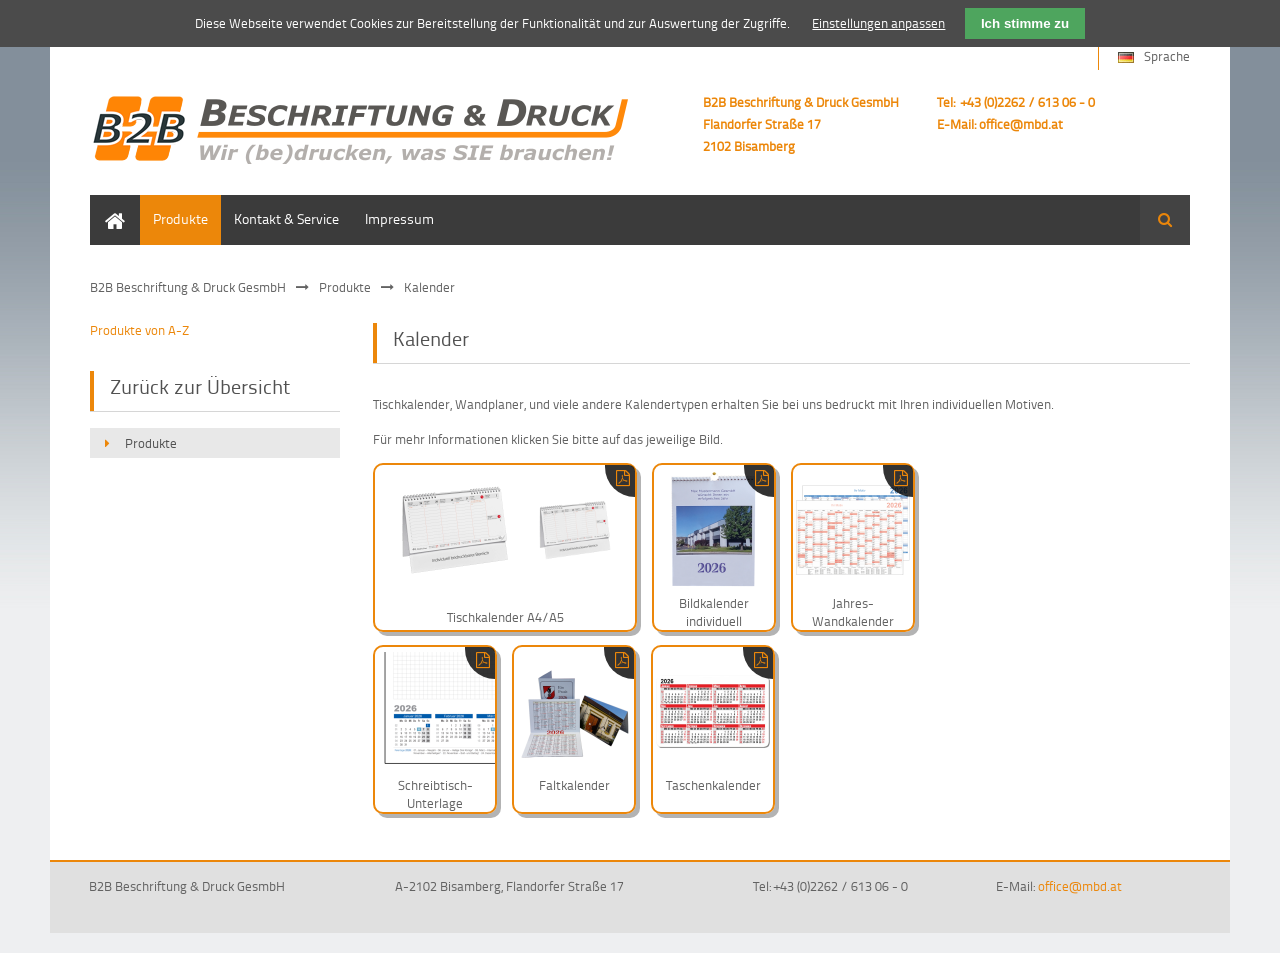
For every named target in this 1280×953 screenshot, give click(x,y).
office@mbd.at (1021, 124)
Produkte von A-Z (139, 330)
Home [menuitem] (108, 204)
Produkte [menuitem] (180, 218)
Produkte (345, 287)
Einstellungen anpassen (878, 23)
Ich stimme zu (1025, 23)
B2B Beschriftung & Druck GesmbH (188, 287)
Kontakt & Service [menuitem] (286, 218)
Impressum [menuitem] (399, 218)
